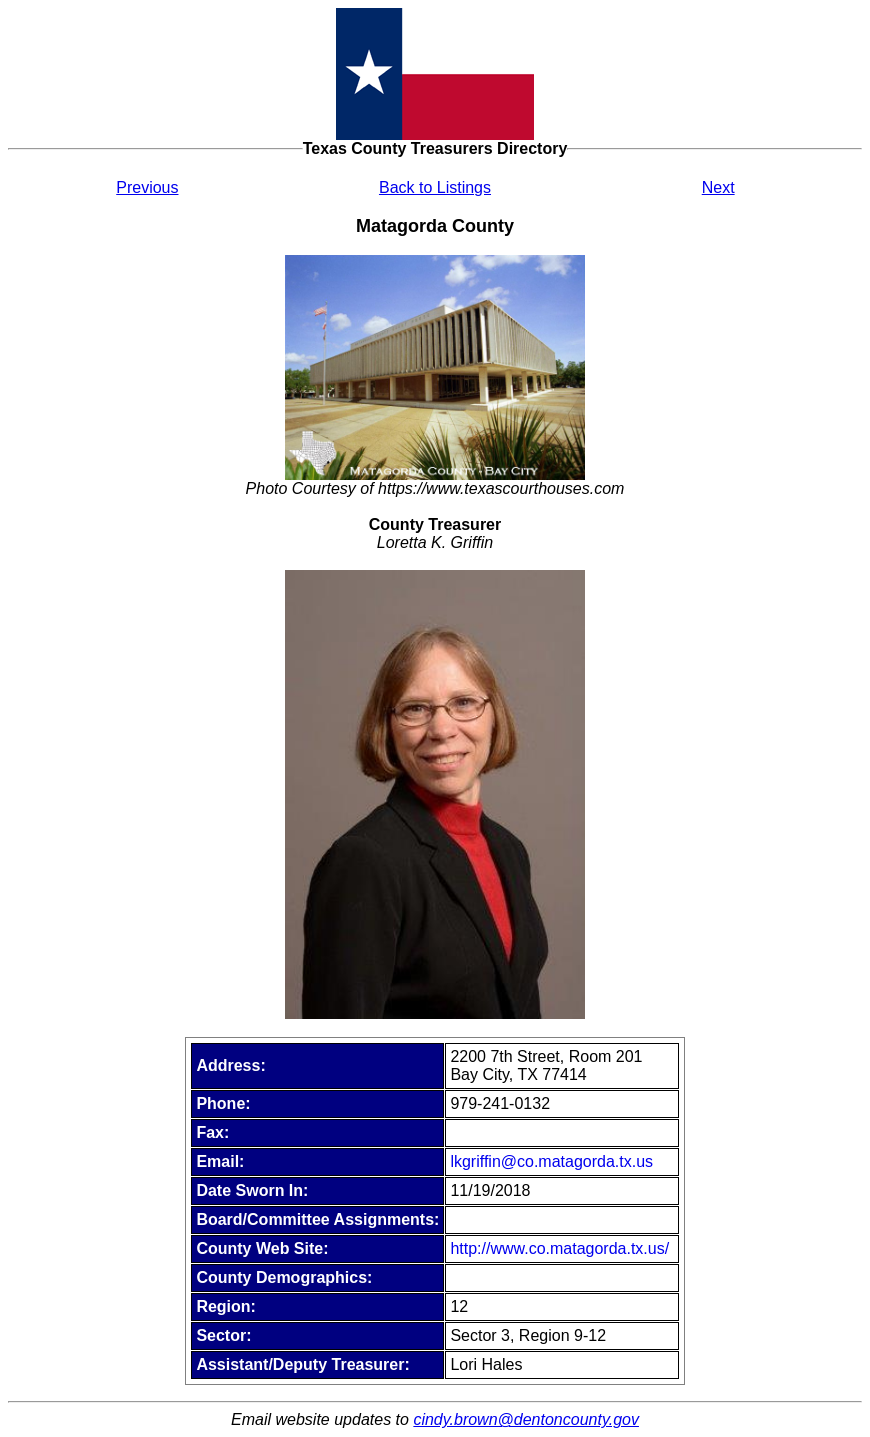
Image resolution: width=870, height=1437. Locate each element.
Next (718, 187)
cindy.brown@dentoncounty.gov (526, 1419)
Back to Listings (435, 187)
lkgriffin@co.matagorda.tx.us (551, 1161)
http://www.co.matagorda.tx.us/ (559, 1248)
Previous (147, 187)
